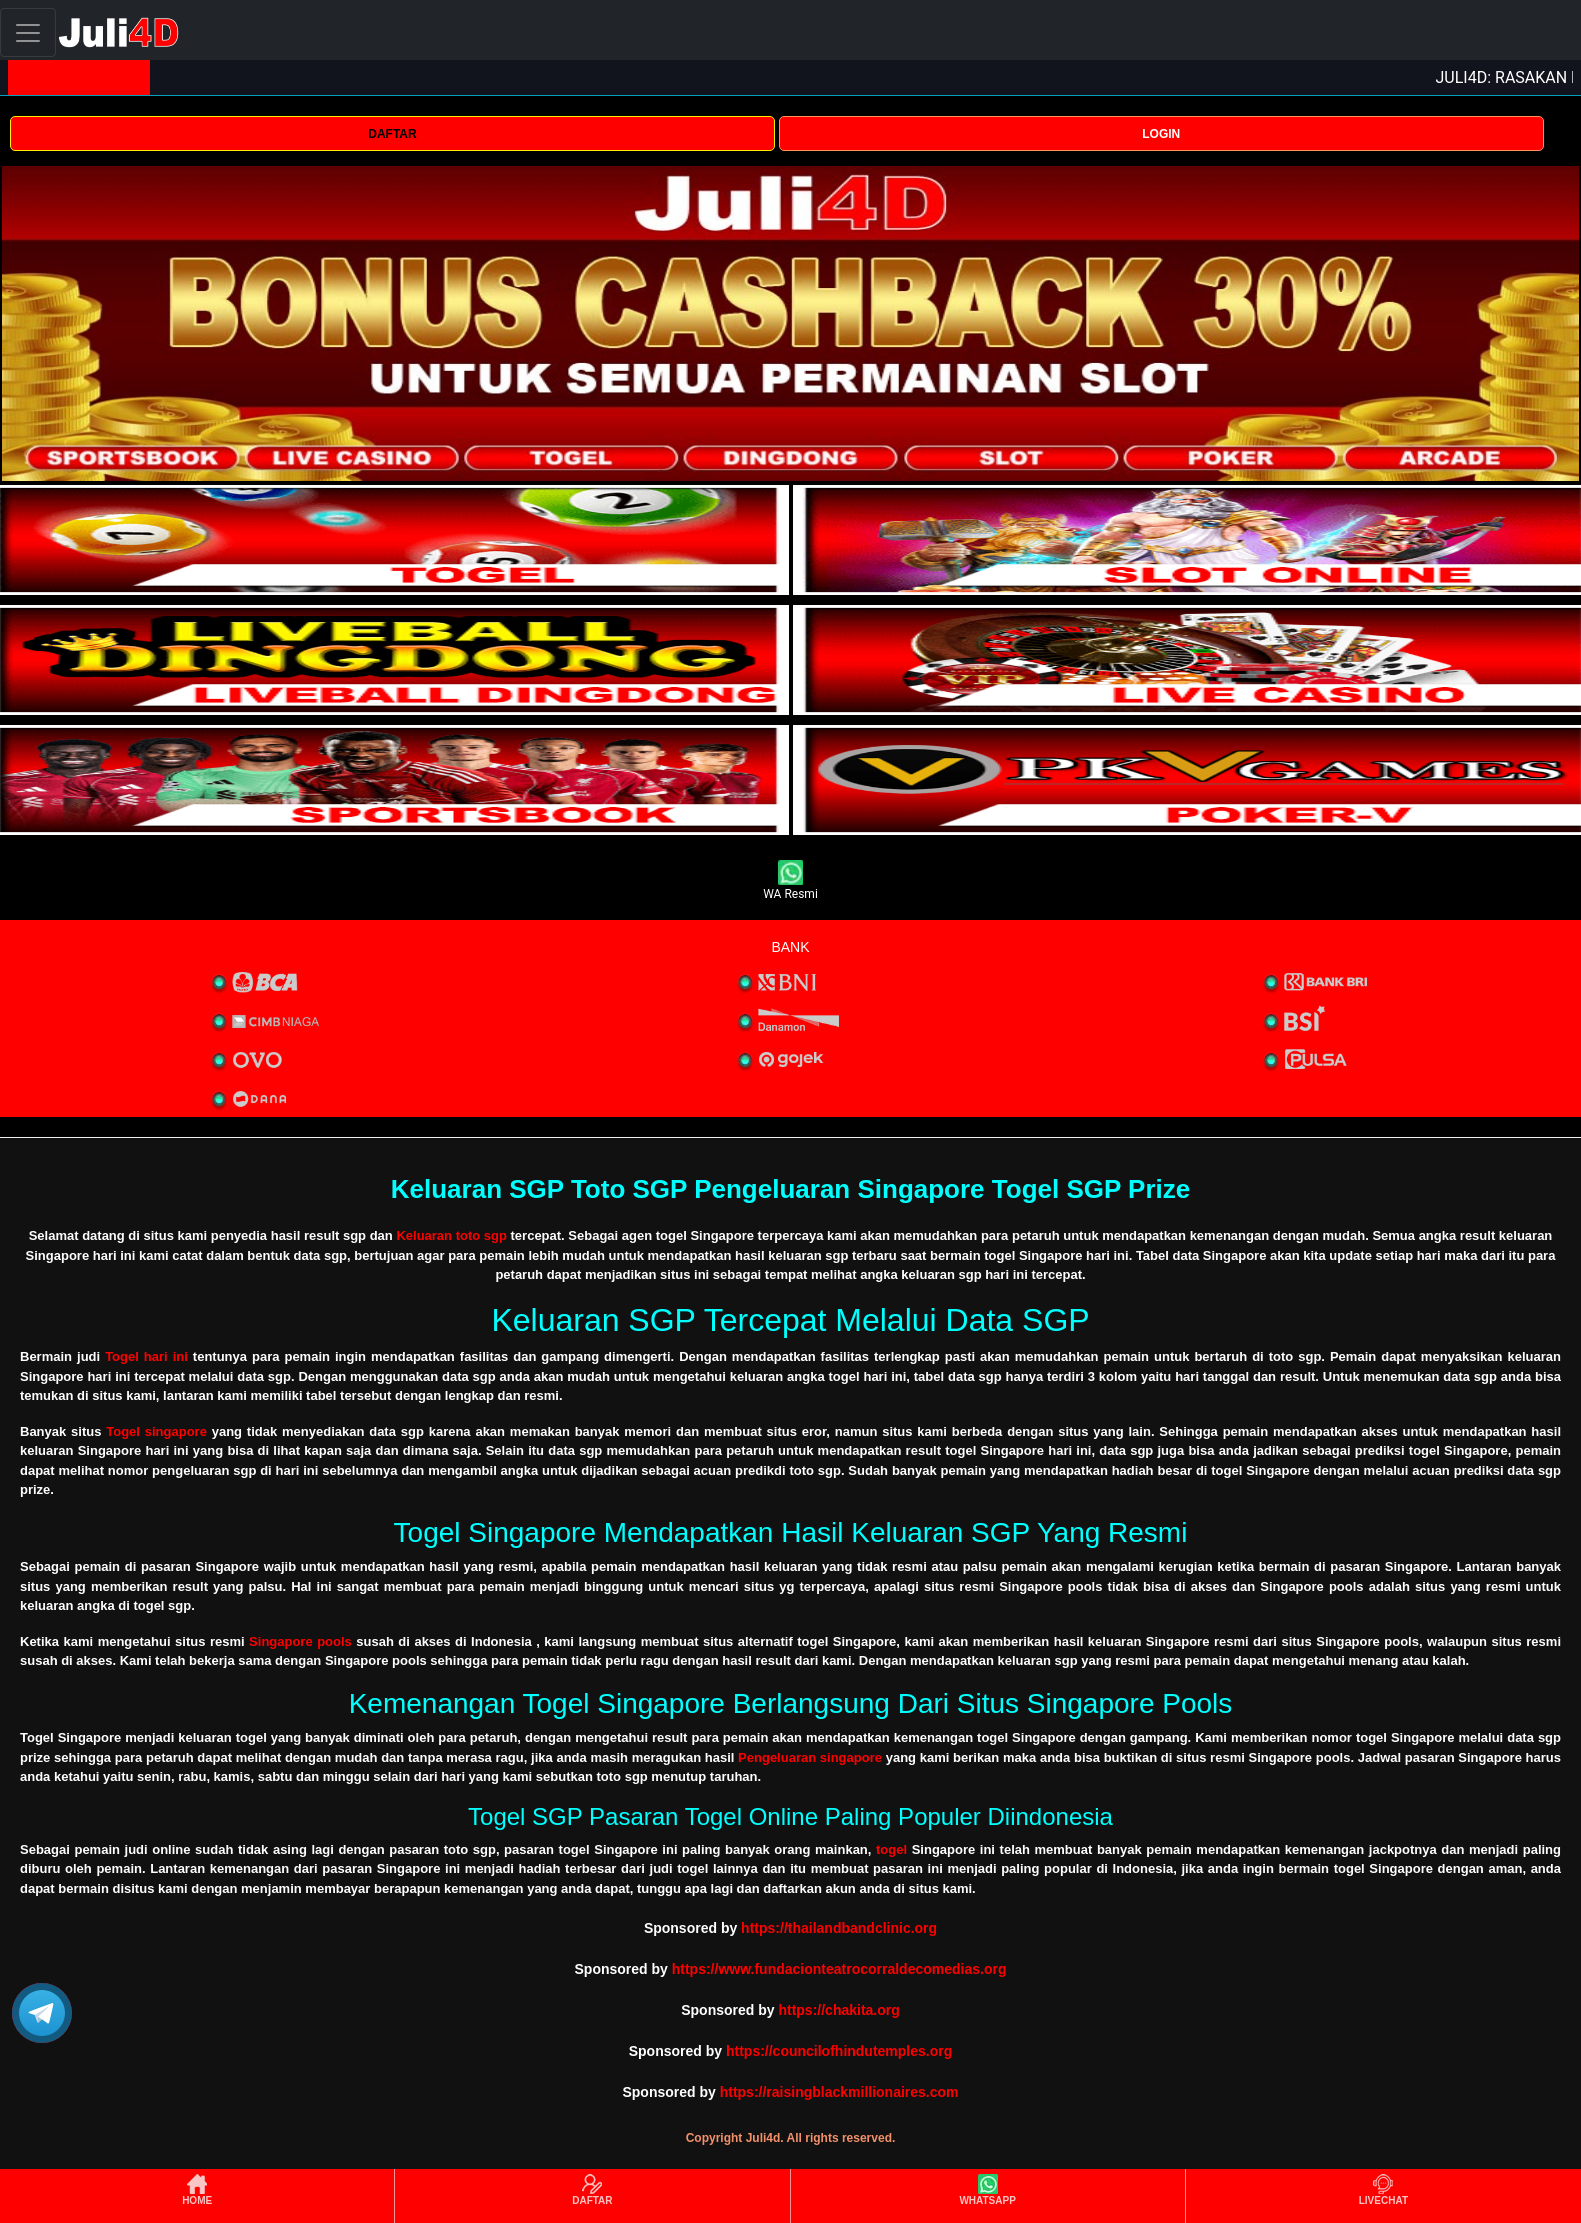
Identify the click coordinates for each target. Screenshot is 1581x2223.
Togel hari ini (146, 1356)
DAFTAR (392, 134)
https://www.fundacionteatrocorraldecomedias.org (839, 1969)
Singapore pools (300, 1641)
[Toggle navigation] (28, 32)
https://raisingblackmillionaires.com (839, 2092)
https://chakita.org (838, 2010)
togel (891, 1849)
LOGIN (1161, 134)
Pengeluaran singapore (810, 1757)
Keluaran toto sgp (451, 1235)
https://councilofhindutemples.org (839, 2051)
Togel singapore (156, 1431)
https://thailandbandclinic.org (839, 1928)
